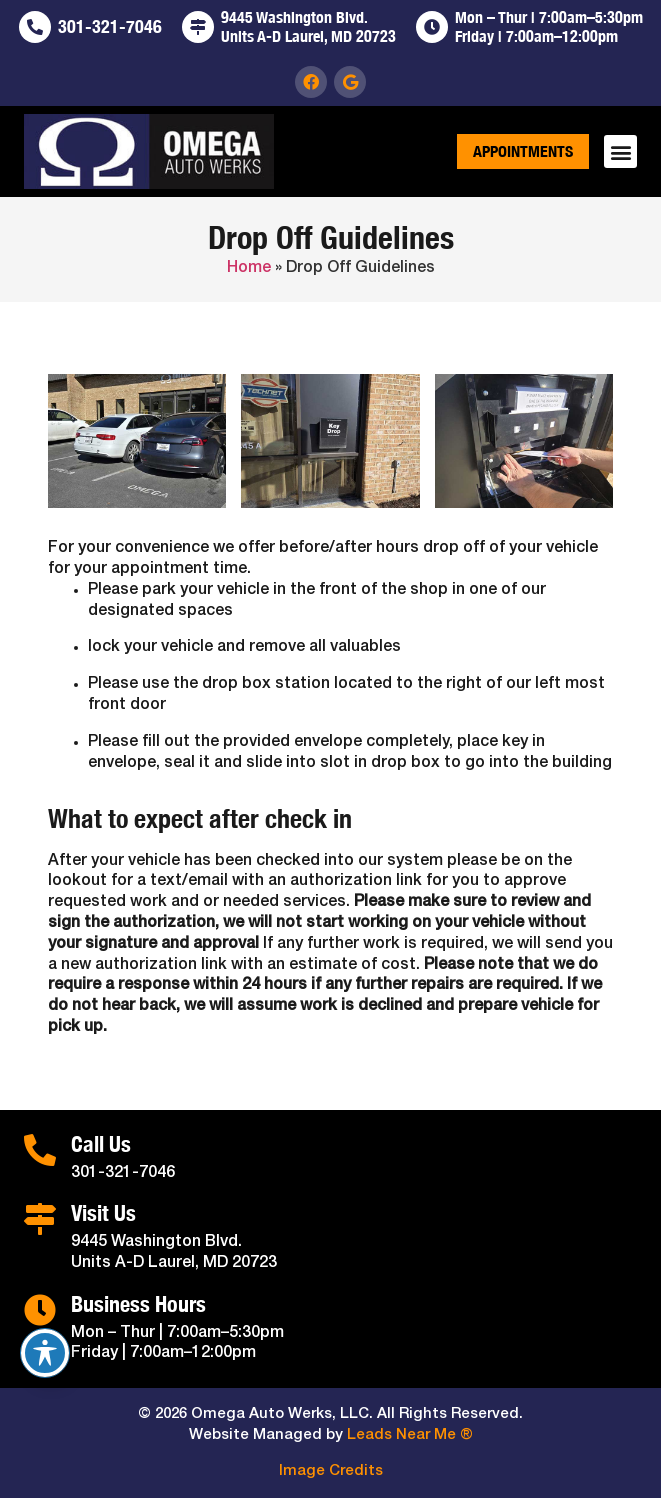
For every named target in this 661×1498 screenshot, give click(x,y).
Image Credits (331, 1471)
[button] (620, 151)
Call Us (101, 1144)
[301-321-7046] (35, 27)
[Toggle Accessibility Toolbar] (45, 1353)
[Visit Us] (40, 1219)
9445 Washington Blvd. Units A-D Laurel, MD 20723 (308, 27)
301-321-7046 (110, 26)
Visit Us (103, 1213)
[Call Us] (40, 1150)
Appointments (523, 151)
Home (249, 268)
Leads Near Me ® (410, 1435)
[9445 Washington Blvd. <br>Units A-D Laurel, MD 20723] (198, 27)
